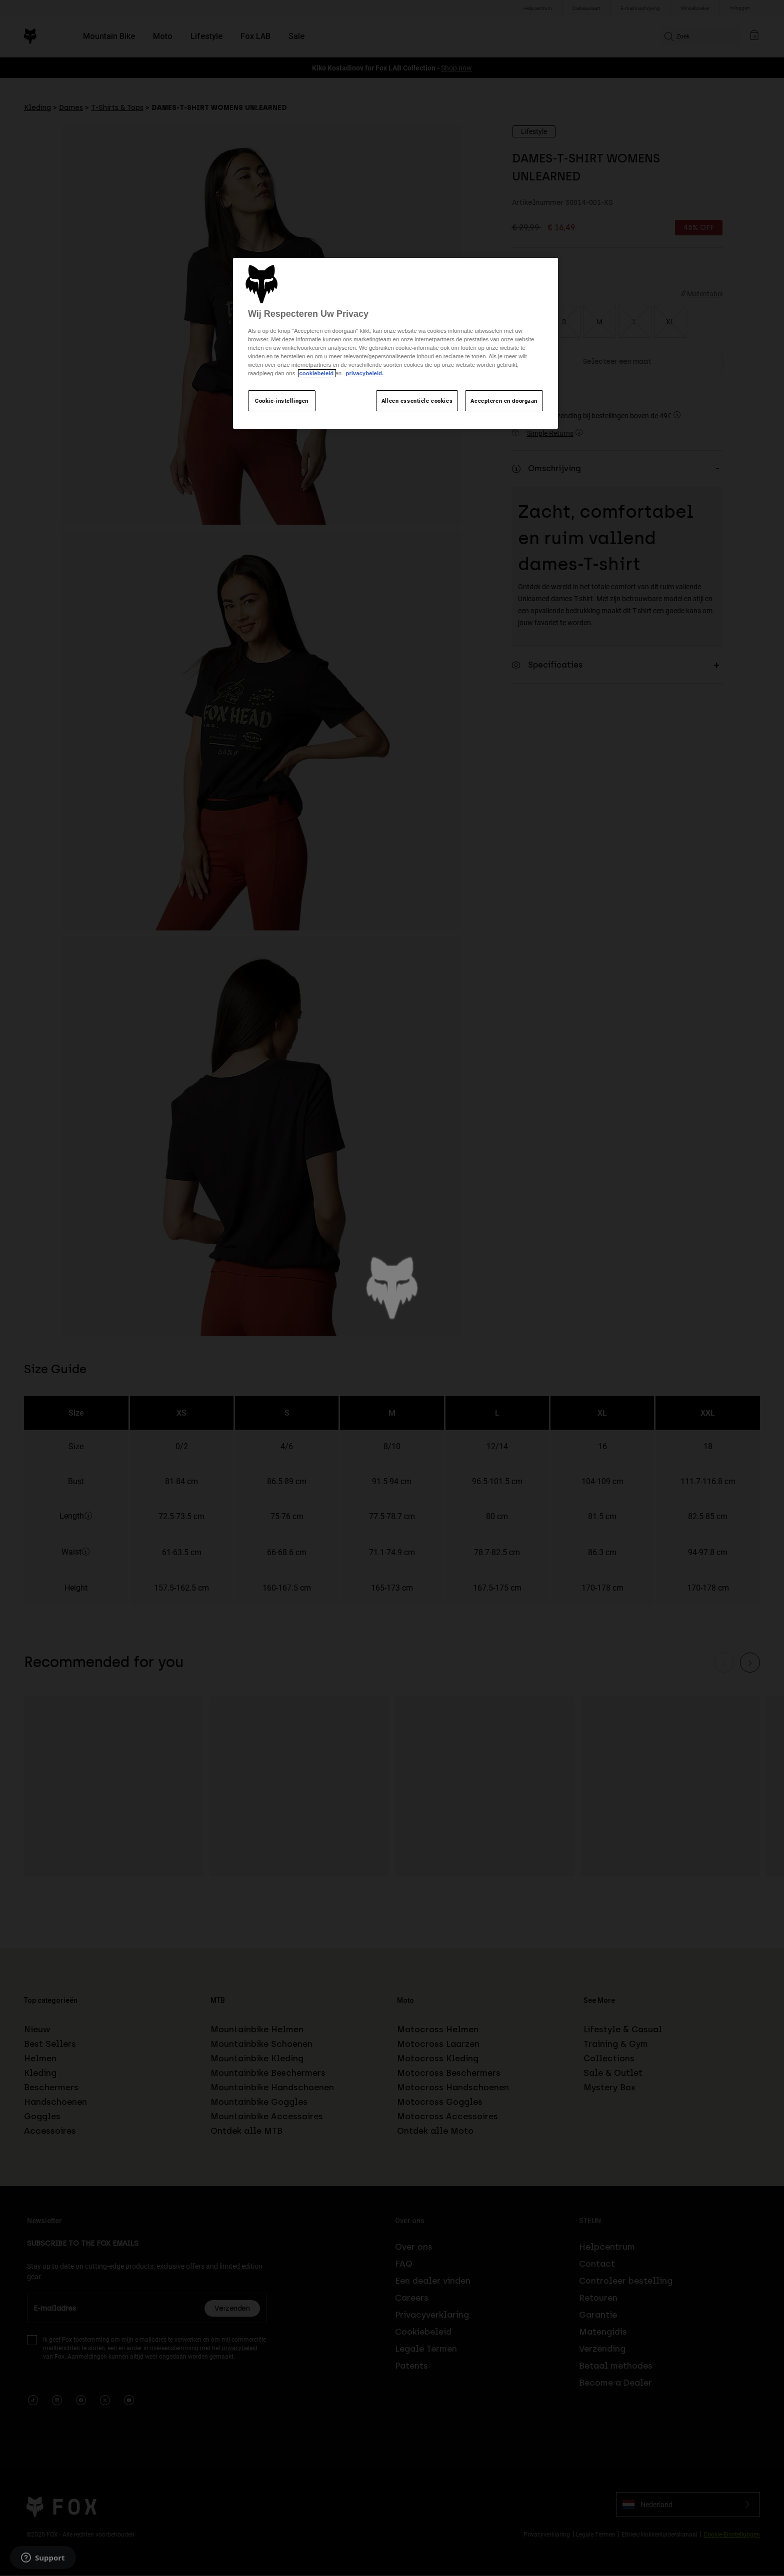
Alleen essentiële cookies (417, 400)
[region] (395, 343)
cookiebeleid (317, 373)
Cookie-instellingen (281, 400)
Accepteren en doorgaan (504, 400)
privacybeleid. (365, 373)
